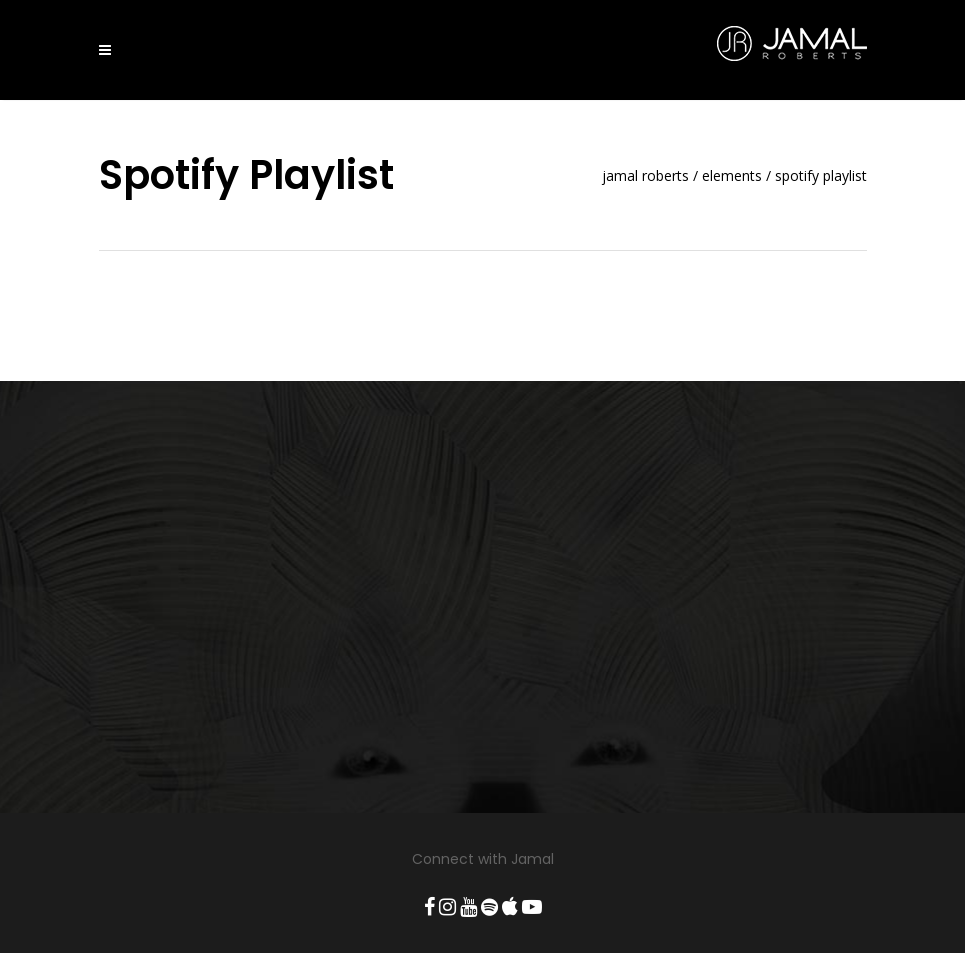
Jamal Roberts (645, 176)
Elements (732, 176)
